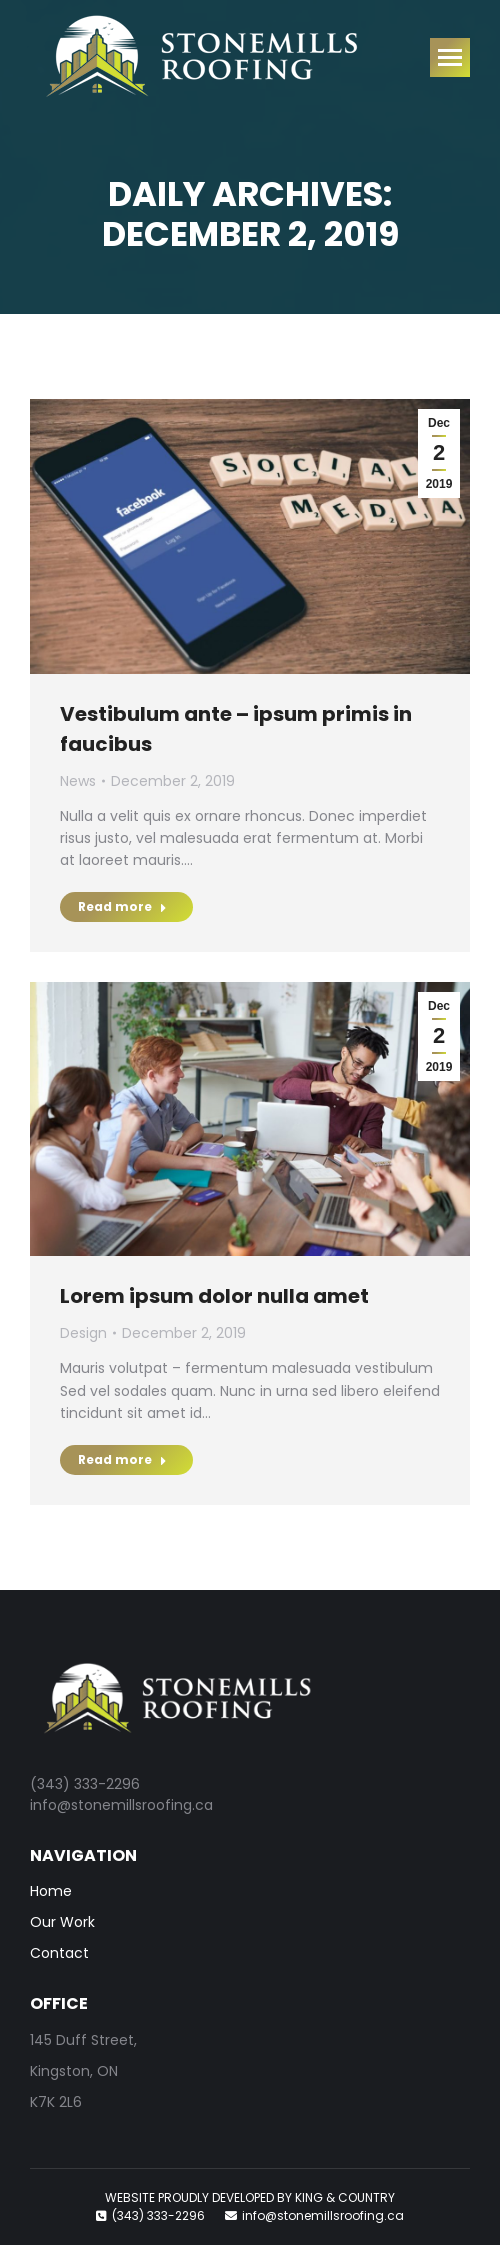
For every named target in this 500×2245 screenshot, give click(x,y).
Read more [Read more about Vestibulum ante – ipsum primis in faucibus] (122, 906)
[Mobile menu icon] (450, 57)
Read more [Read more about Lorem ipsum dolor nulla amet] (122, 1459)
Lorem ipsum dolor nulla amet (214, 1296)
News (78, 781)
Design (83, 1333)
